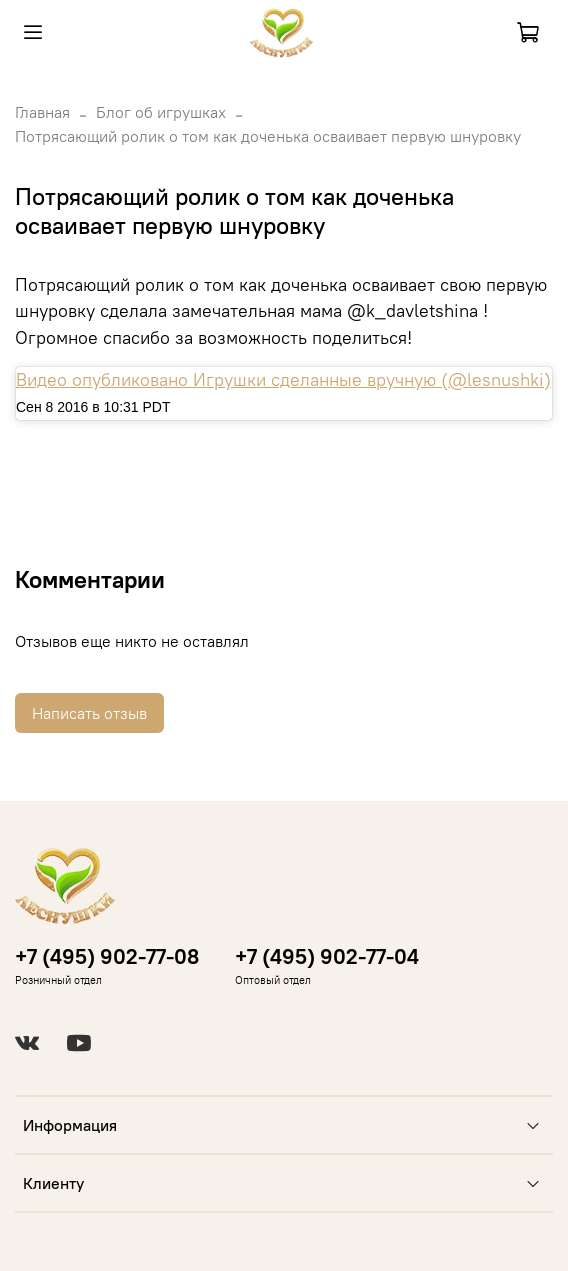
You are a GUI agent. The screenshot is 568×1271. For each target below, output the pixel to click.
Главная (42, 112)
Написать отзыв (89, 713)
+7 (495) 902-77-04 (327, 956)
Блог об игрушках (161, 112)
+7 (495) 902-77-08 (107, 956)
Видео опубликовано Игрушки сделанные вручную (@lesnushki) (283, 380)
